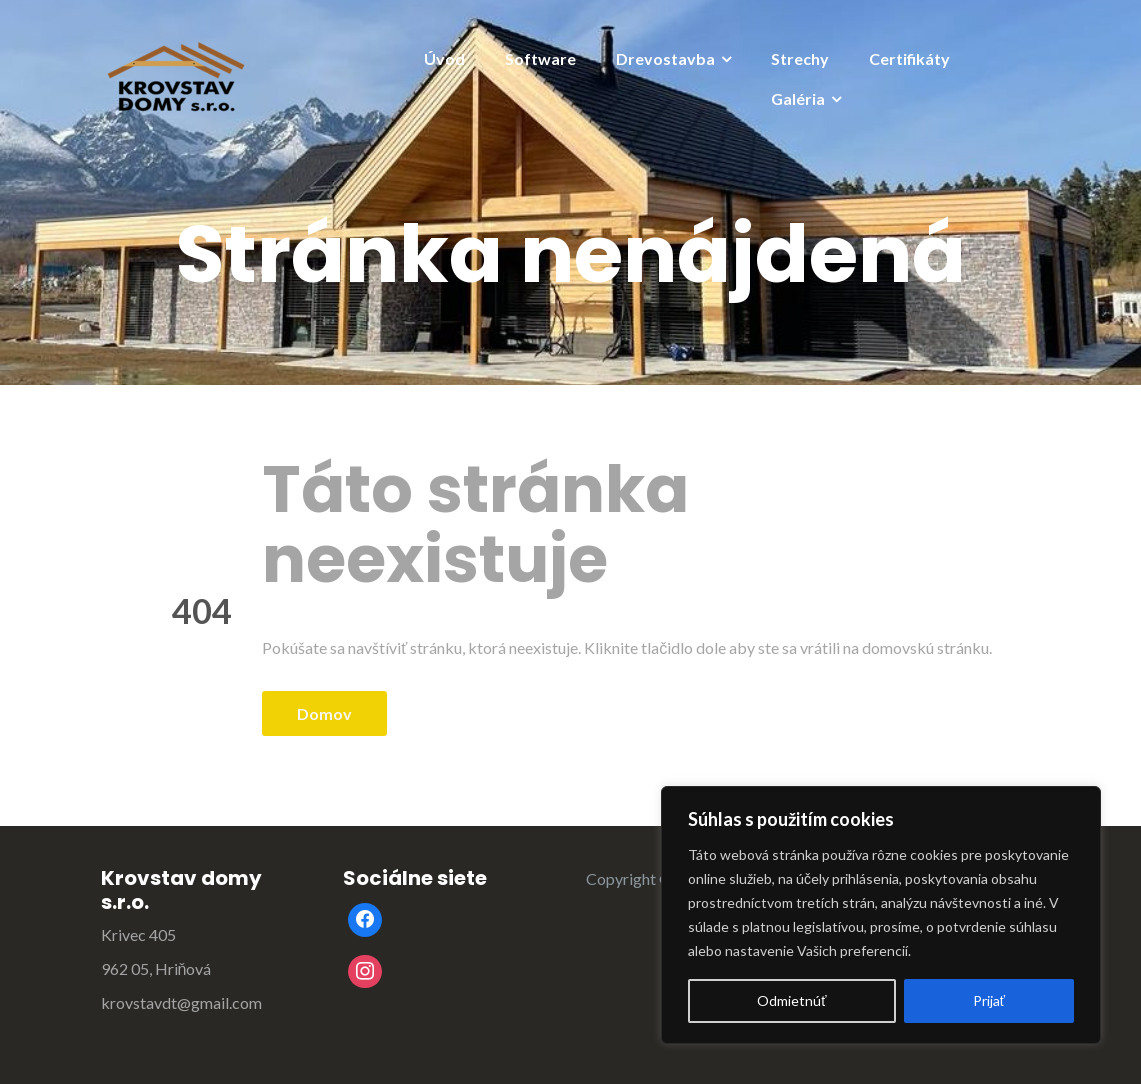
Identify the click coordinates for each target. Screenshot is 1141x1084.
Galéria (798, 98)
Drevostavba (665, 58)
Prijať (989, 1000)
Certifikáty (909, 58)
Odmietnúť (791, 1000)
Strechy (800, 58)
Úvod (444, 58)
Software (540, 58)
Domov (324, 713)
